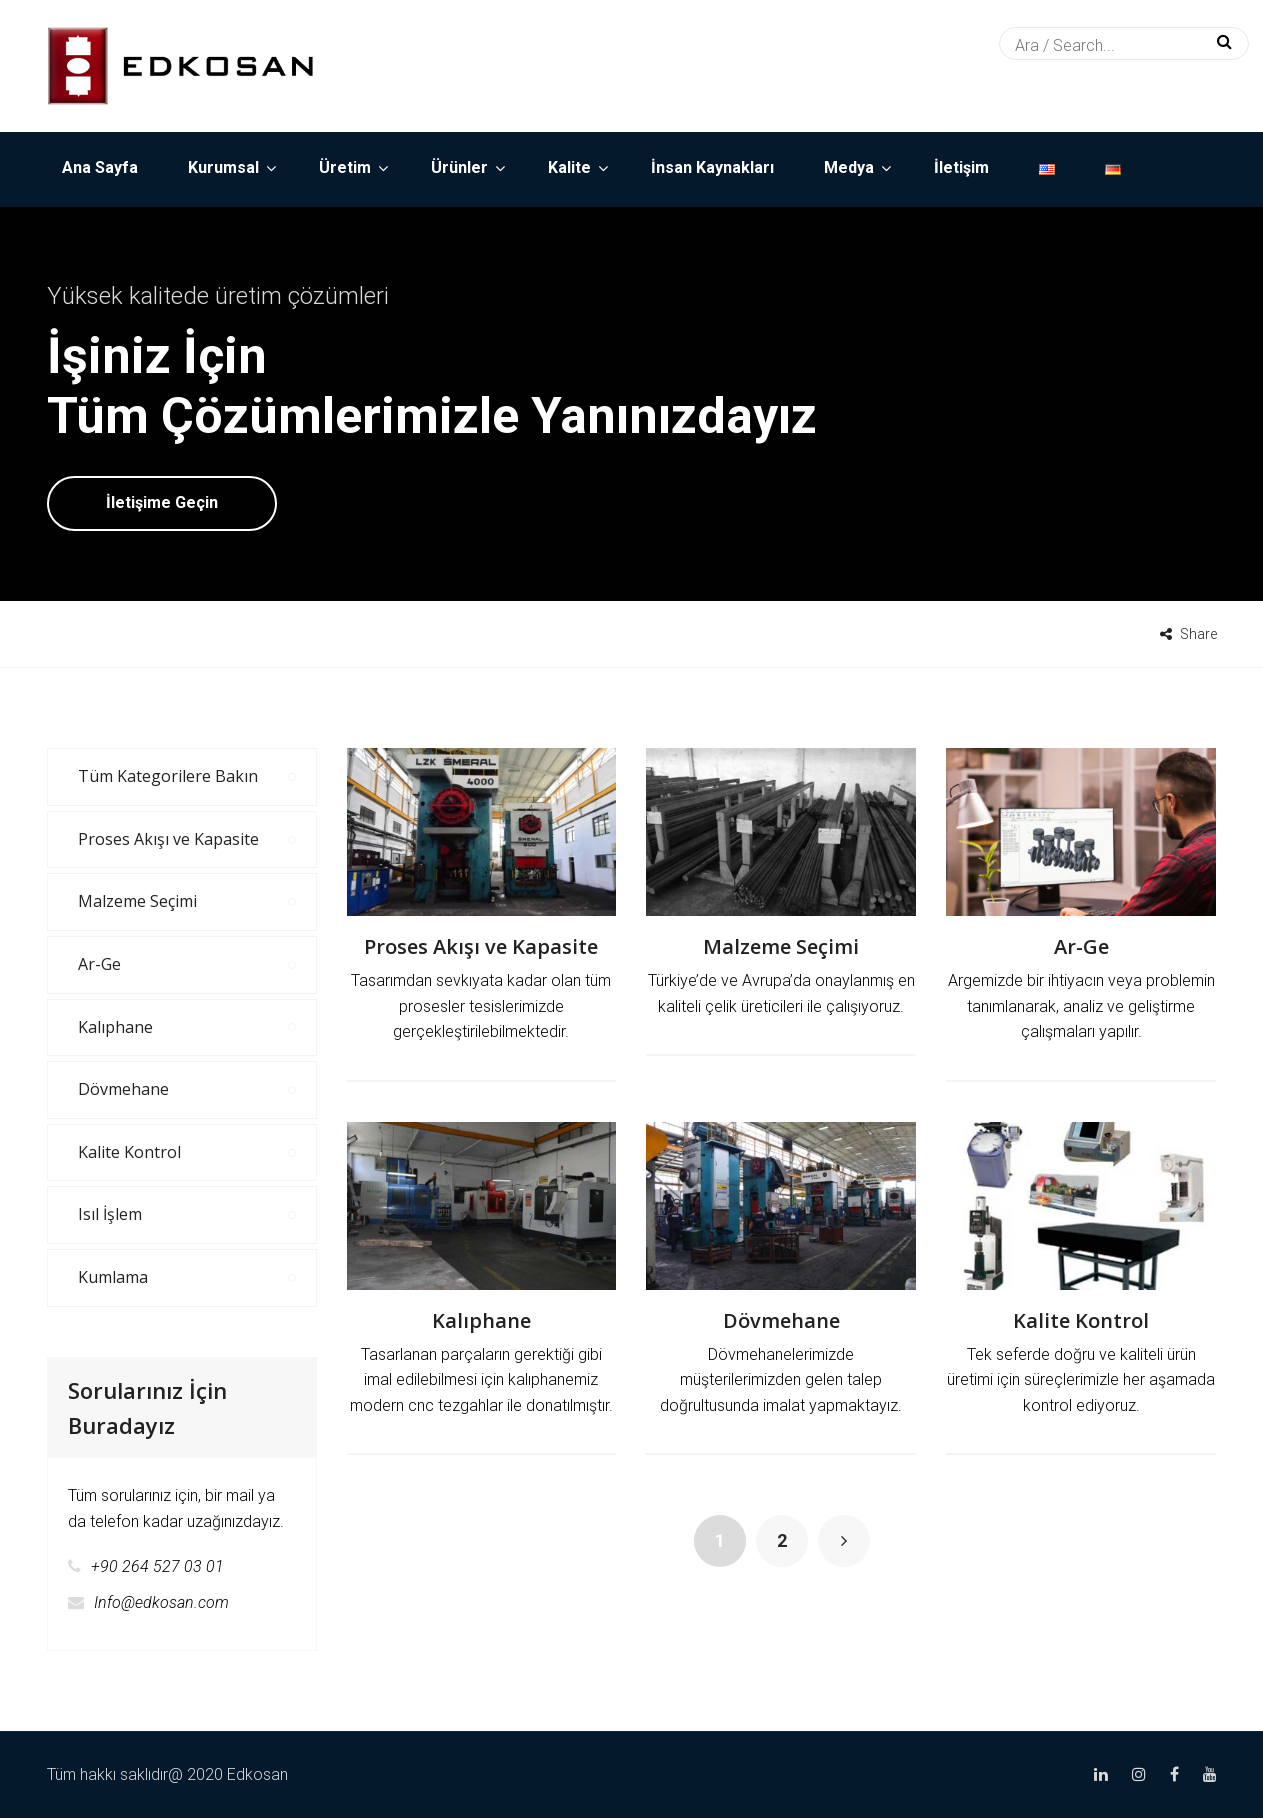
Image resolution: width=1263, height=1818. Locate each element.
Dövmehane (781, 1320)
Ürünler (459, 167)
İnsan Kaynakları (712, 167)
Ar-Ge (1081, 946)
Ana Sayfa (100, 167)
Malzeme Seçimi (781, 946)
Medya (849, 167)
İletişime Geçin (162, 502)
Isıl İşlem (110, 1214)
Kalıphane (481, 1320)
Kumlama (113, 1277)
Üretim (345, 167)
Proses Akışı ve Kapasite (481, 946)
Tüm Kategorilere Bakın (168, 776)
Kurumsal (223, 167)
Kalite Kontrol (1081, 1320)
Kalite (569, 167)
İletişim (961, 167)
